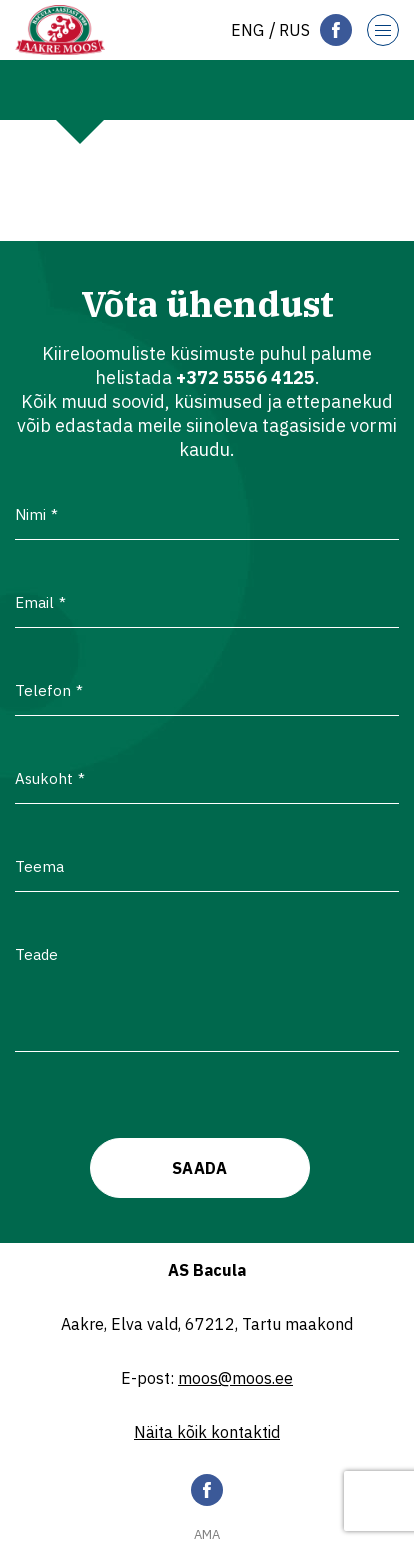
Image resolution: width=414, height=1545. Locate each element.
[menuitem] (247, 30)
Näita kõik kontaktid (207, 1432)
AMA (207, 1534)
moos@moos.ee (235, 1378)
